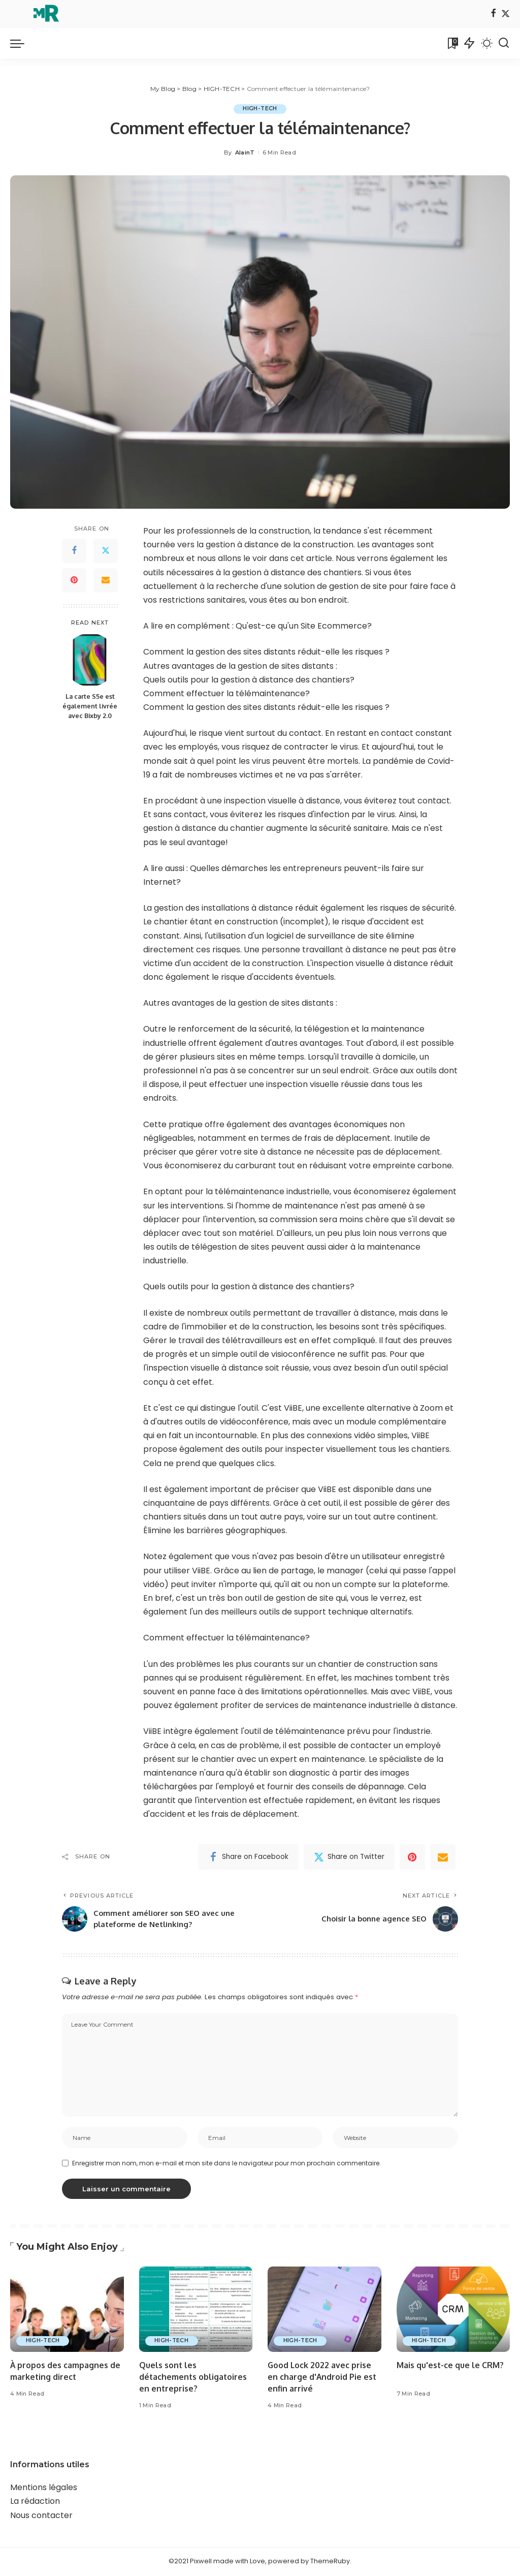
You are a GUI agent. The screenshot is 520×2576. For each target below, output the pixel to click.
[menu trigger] (22, 43)
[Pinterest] (74, 580)
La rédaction (35, 2503)
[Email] (105, 580)
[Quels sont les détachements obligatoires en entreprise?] (196, 2311)
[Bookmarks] (452, 43)
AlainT (245, 152)
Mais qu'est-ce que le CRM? (450, 2367)
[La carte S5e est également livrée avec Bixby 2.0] (90, 660)
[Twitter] (505, 14)
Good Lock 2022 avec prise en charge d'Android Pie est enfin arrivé (322, 2379)
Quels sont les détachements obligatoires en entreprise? (193, 2379)
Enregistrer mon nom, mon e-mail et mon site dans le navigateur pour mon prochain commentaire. (226, 2165)
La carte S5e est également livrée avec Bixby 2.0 (89, 706)
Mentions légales (43, 2489)
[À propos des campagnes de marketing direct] (67, 2311)
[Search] (504, 43)
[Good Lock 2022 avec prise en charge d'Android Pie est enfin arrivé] (324, 2311)
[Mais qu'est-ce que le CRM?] (453, 2311)
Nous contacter (41, 2517)
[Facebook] (493, 14)
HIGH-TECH (260, 108)
